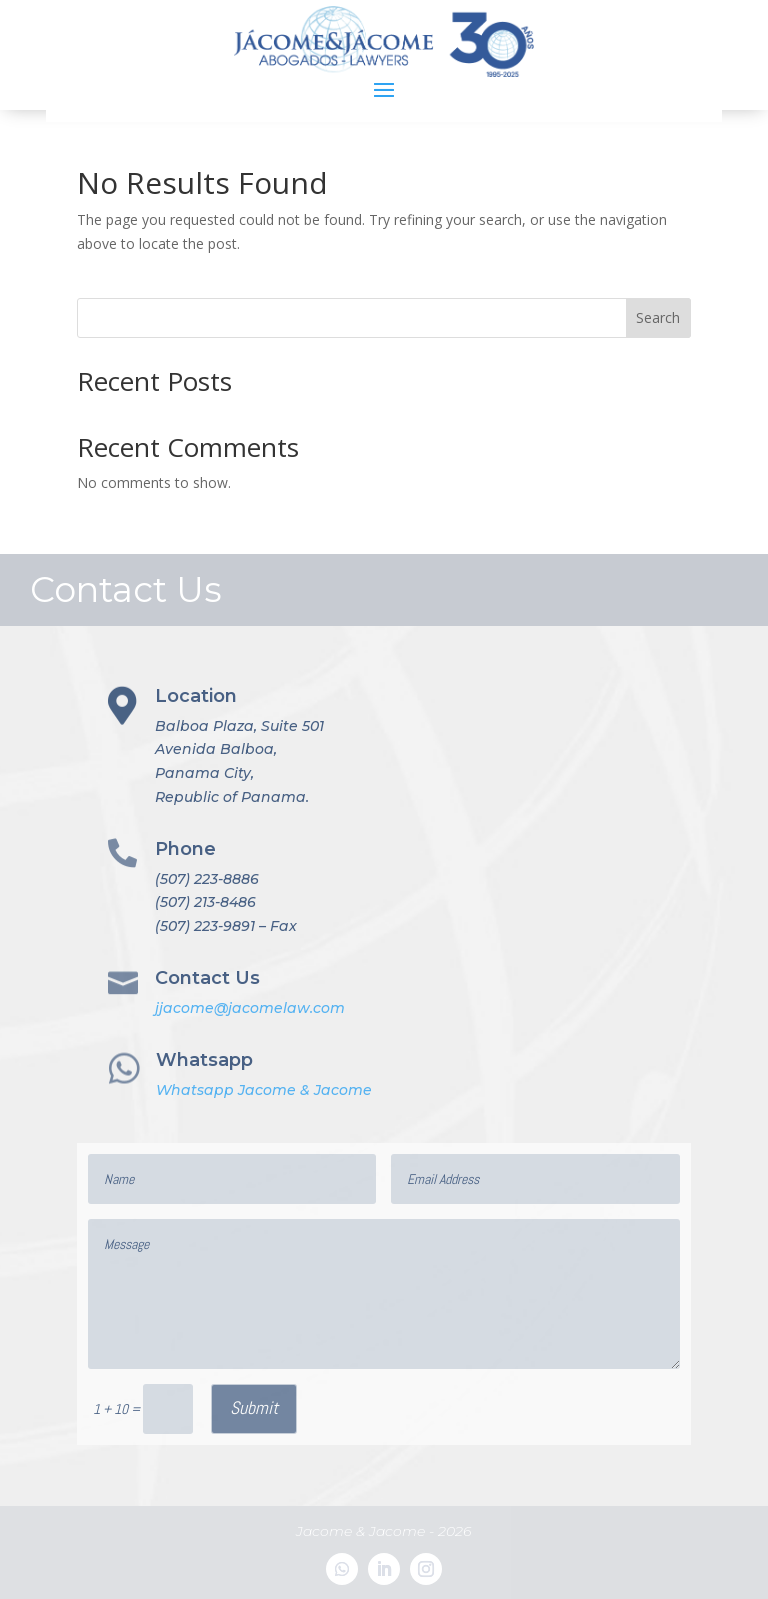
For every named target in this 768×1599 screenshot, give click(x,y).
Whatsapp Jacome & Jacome (264, 1090)
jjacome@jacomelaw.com (250, 1008)
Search (658, 317)
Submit (254, 1407)
